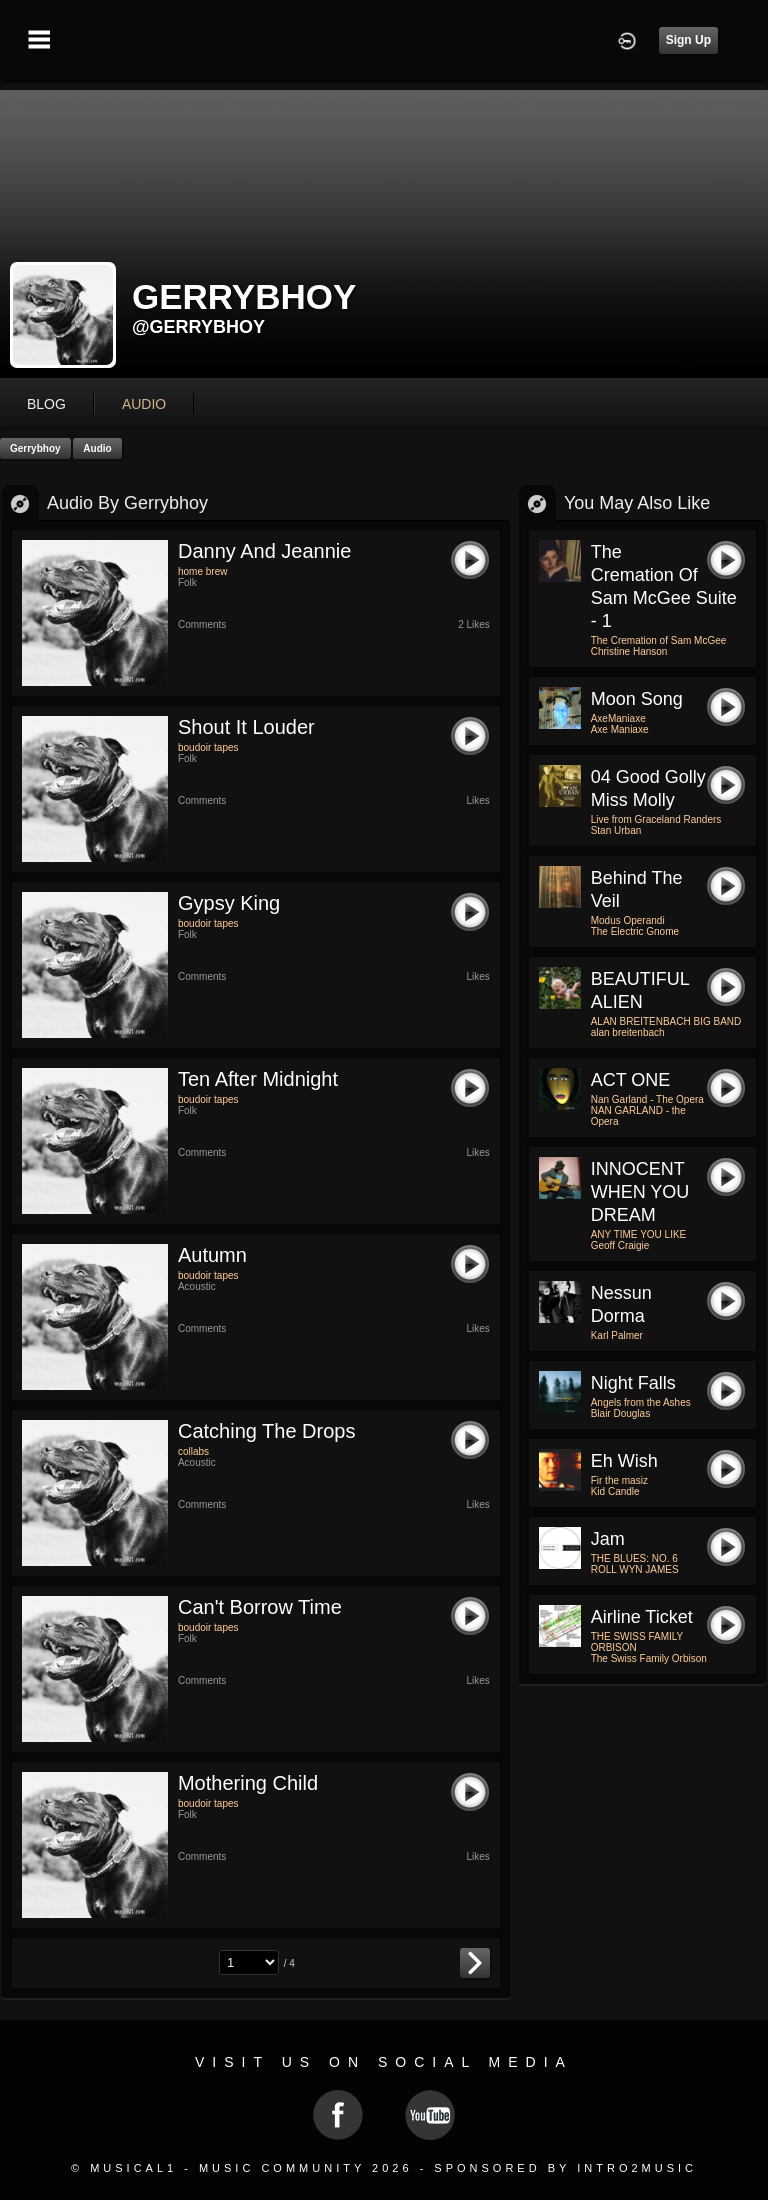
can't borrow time (260, 1607)
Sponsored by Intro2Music (565, 2168)
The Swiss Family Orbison (649, 1658)
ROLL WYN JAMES (635, 1569)
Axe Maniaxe (620, 729)
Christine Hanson (629, 651)
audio (144, 404)
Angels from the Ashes (641, 1402)
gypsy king (229, 903)
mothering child (248, 1783)
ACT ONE (631, 1080)
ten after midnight (258, 1079)
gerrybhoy (35, 448)
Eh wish (624, 1461)
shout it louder (246, 727)
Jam (608, 1539)
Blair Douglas (620, 1413)
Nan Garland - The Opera (647, 1099)
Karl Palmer (617, 1335)
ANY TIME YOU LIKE (639, 1234)
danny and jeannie (264, 551)
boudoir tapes (208, 747)
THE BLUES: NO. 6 (634, 1558)
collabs (193, 1451)
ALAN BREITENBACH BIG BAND (666, 1021)
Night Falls (633, 1383)
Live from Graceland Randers (656, 819)
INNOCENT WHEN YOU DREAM (640, 1192)
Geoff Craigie (620, 1245)
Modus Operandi (628, 920)
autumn (212, 1255)
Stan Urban (616, 830)
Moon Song (637, 699)
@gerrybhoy (198, 327)
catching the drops (267, 1431)
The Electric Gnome (635, 931)
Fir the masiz (619, 1480)
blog (46, 404)
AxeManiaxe (618, 718)
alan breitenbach (628, 1032)
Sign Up (688, 40)
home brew (202, 571)
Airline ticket (642, 1617)
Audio (97, 448)
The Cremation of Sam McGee (659, 640)
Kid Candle (615, 1491)
